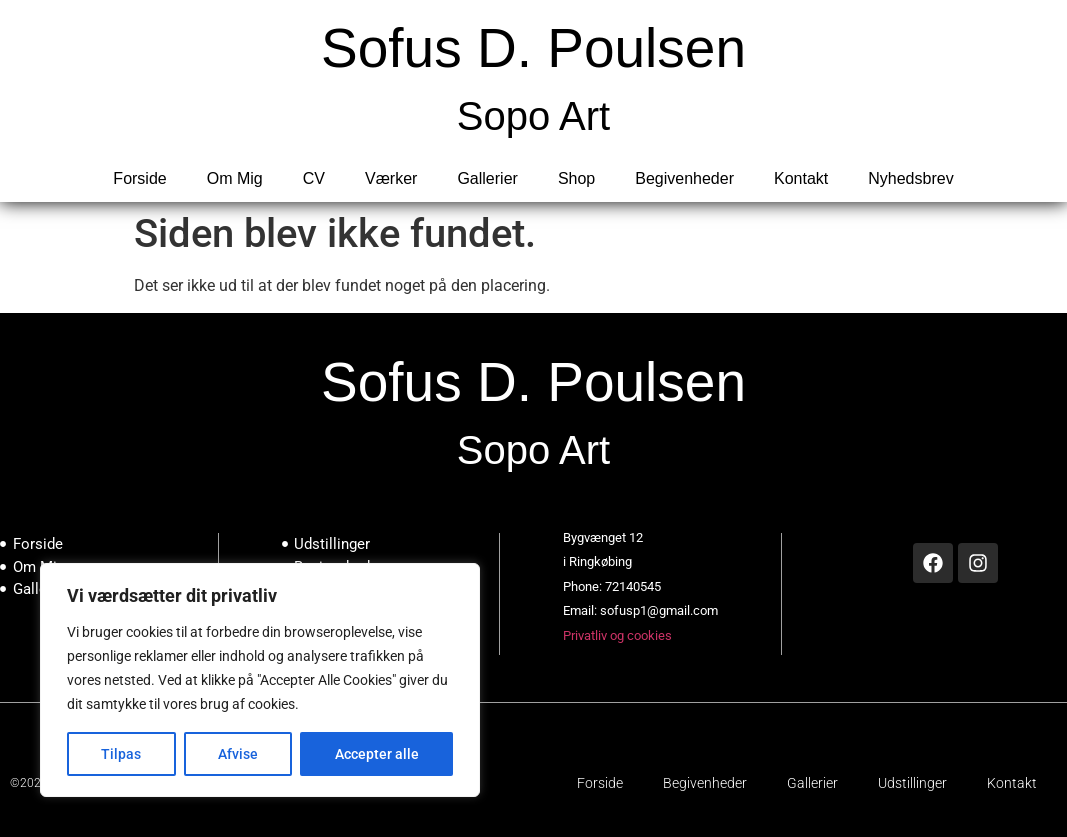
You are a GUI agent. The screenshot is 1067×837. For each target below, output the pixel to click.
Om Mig (235, 178)
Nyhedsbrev (910, 178)
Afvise (238, 754)
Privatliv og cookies (617, 635)
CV (314, 178)
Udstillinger (912, 783)
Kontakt (801, 178)
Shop (576, 178)
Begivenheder (684, 178)
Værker (391, 178)
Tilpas (121, 754)
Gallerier (487, 178)
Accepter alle (377, 754)
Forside (139, 178)
